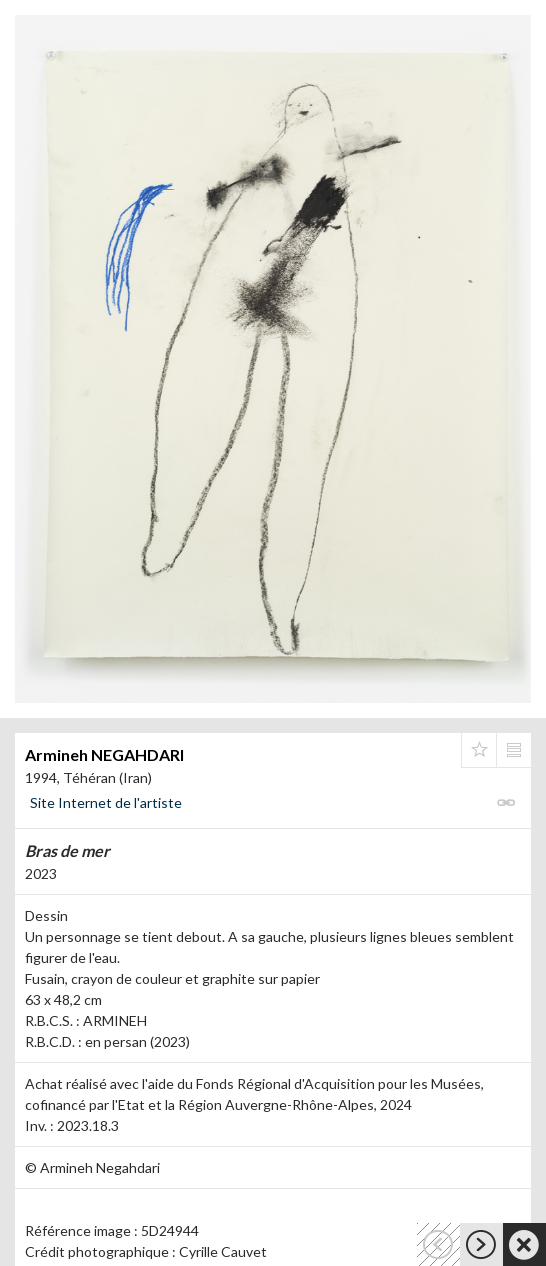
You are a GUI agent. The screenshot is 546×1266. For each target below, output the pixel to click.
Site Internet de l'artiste (106, 802)
